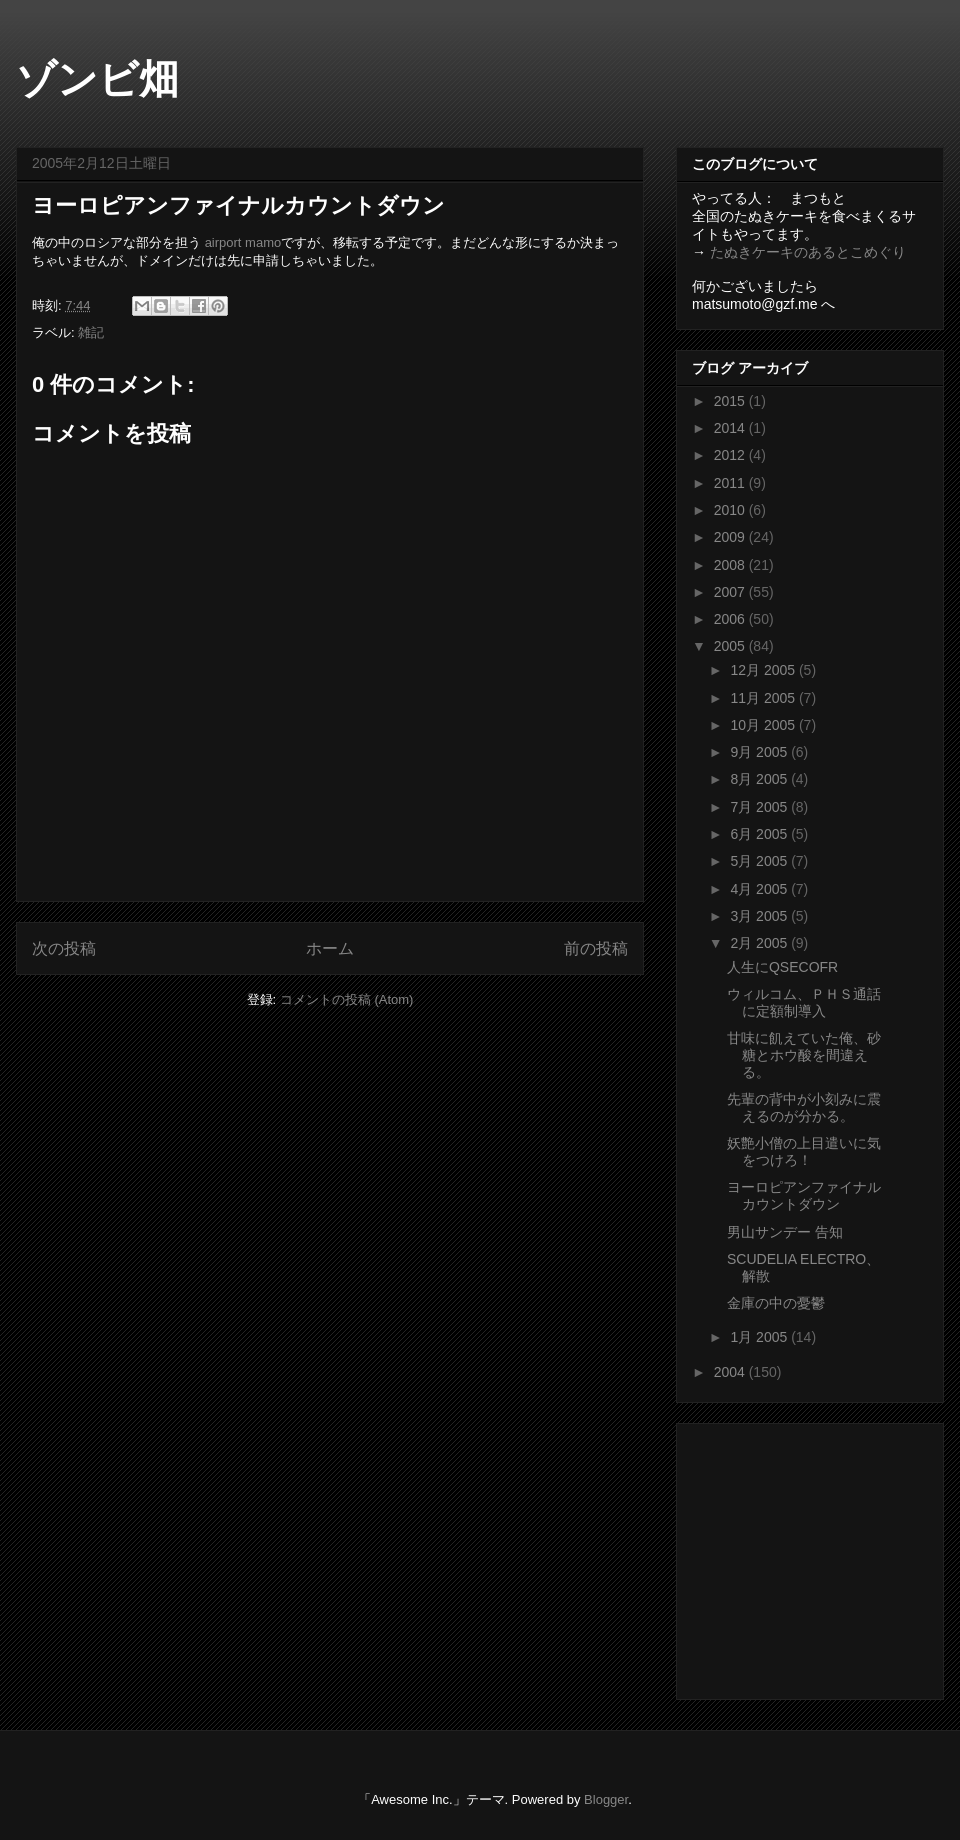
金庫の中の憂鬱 (776, 1303)
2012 (731, 455)
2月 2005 (760, 943)
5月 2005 (760, 861)
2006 (731, 619)
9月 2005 (760, 752)
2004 (731, 1372)
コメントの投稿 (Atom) (347, 999)
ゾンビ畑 (97, 79)
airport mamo (243, 242)
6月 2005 (760, 834)
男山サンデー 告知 (785, 1232)
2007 (731, 592)
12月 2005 (764, 670)
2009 (731, 537)
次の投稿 (64, 948)
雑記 (91, 332)
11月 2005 (764, 698)
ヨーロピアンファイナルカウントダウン (804, 1195)
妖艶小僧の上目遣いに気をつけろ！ (804, 1151)
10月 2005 (764, 725)
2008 (731, 565)
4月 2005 (760, 889)
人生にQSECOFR (782, 967)
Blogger (606, 1799)
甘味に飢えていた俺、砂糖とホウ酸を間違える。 (804, 1055)
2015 (731, 401)
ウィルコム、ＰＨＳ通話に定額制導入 (804, 1002)
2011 (731, 483)
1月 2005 (760, 1337)
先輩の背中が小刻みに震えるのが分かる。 (804, 1107)
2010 (731, 510)
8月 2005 (760, 779)
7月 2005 (760, 807)
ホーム (330, 948)
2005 (731, 646)
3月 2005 (760, 916)
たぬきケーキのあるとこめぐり (808, 252)
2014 (731, 428)
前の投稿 (596, 948)
